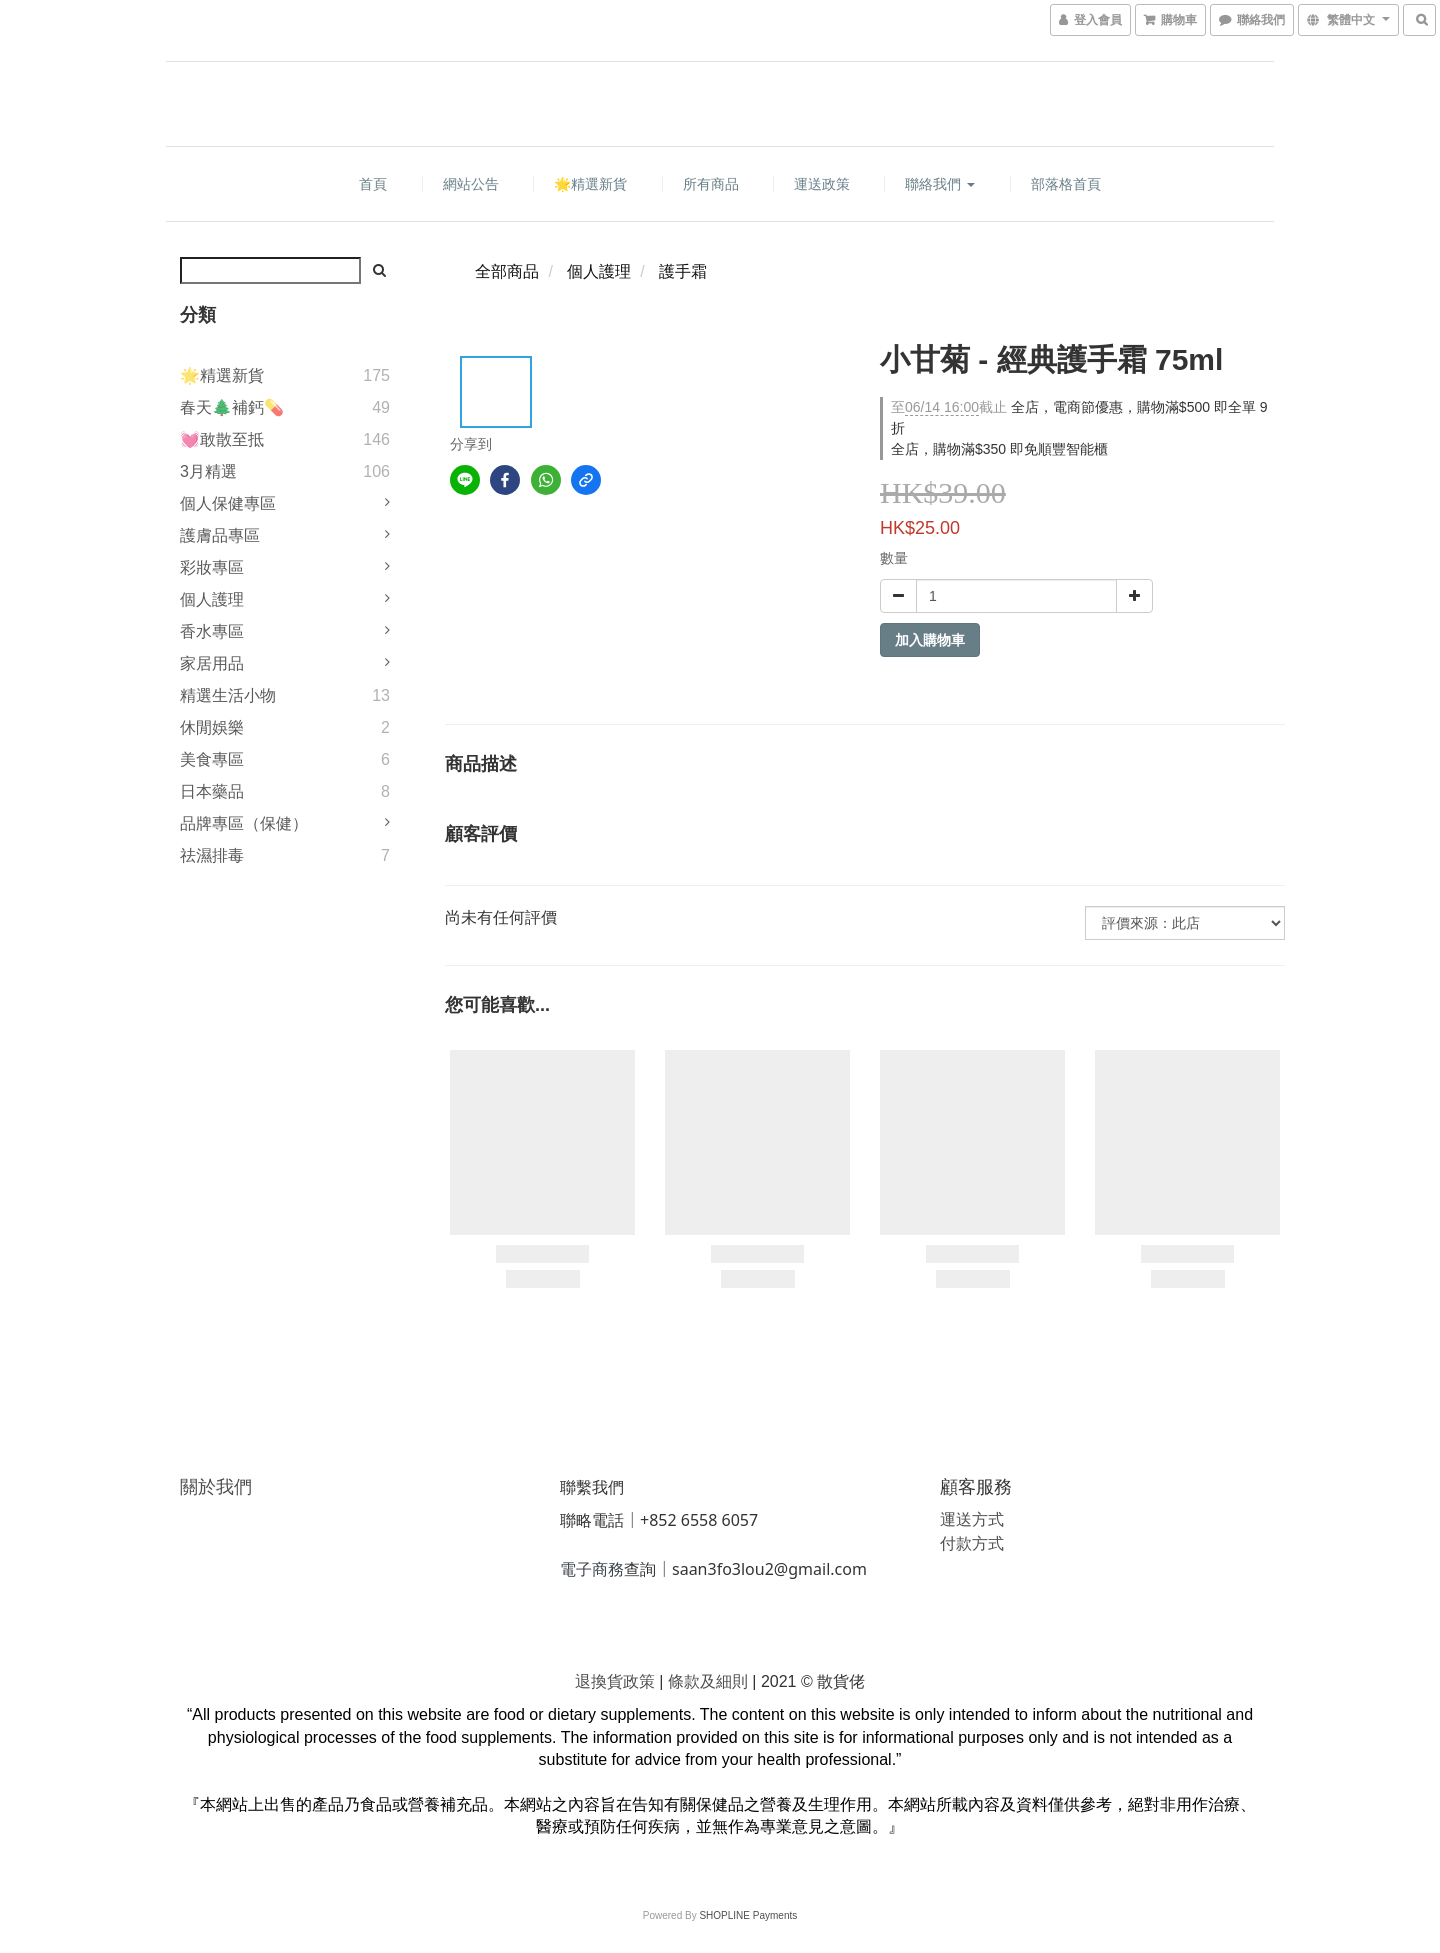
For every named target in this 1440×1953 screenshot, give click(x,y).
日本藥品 (212, 791)
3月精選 (208, 471)
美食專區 (212, 759)
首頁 (373, 184)
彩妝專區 (212, 567)
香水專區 (212, 631)
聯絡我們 (940, 184)
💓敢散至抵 (222, 439)
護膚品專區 (220, 535)
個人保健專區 (228, 503)
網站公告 (471, 184)
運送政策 (822, 184)
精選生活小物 (228, 695)
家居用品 (212, 663)
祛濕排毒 (212, 855)
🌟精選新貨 (590, 184)
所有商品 (711, 184)
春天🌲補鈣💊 (232, 407)
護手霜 (683, 271)
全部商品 (507, 271)
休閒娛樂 (212, 727)
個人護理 (212, 599)
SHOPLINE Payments (748, 1915)
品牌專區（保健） (244, 823)
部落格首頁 (1066, 184)
